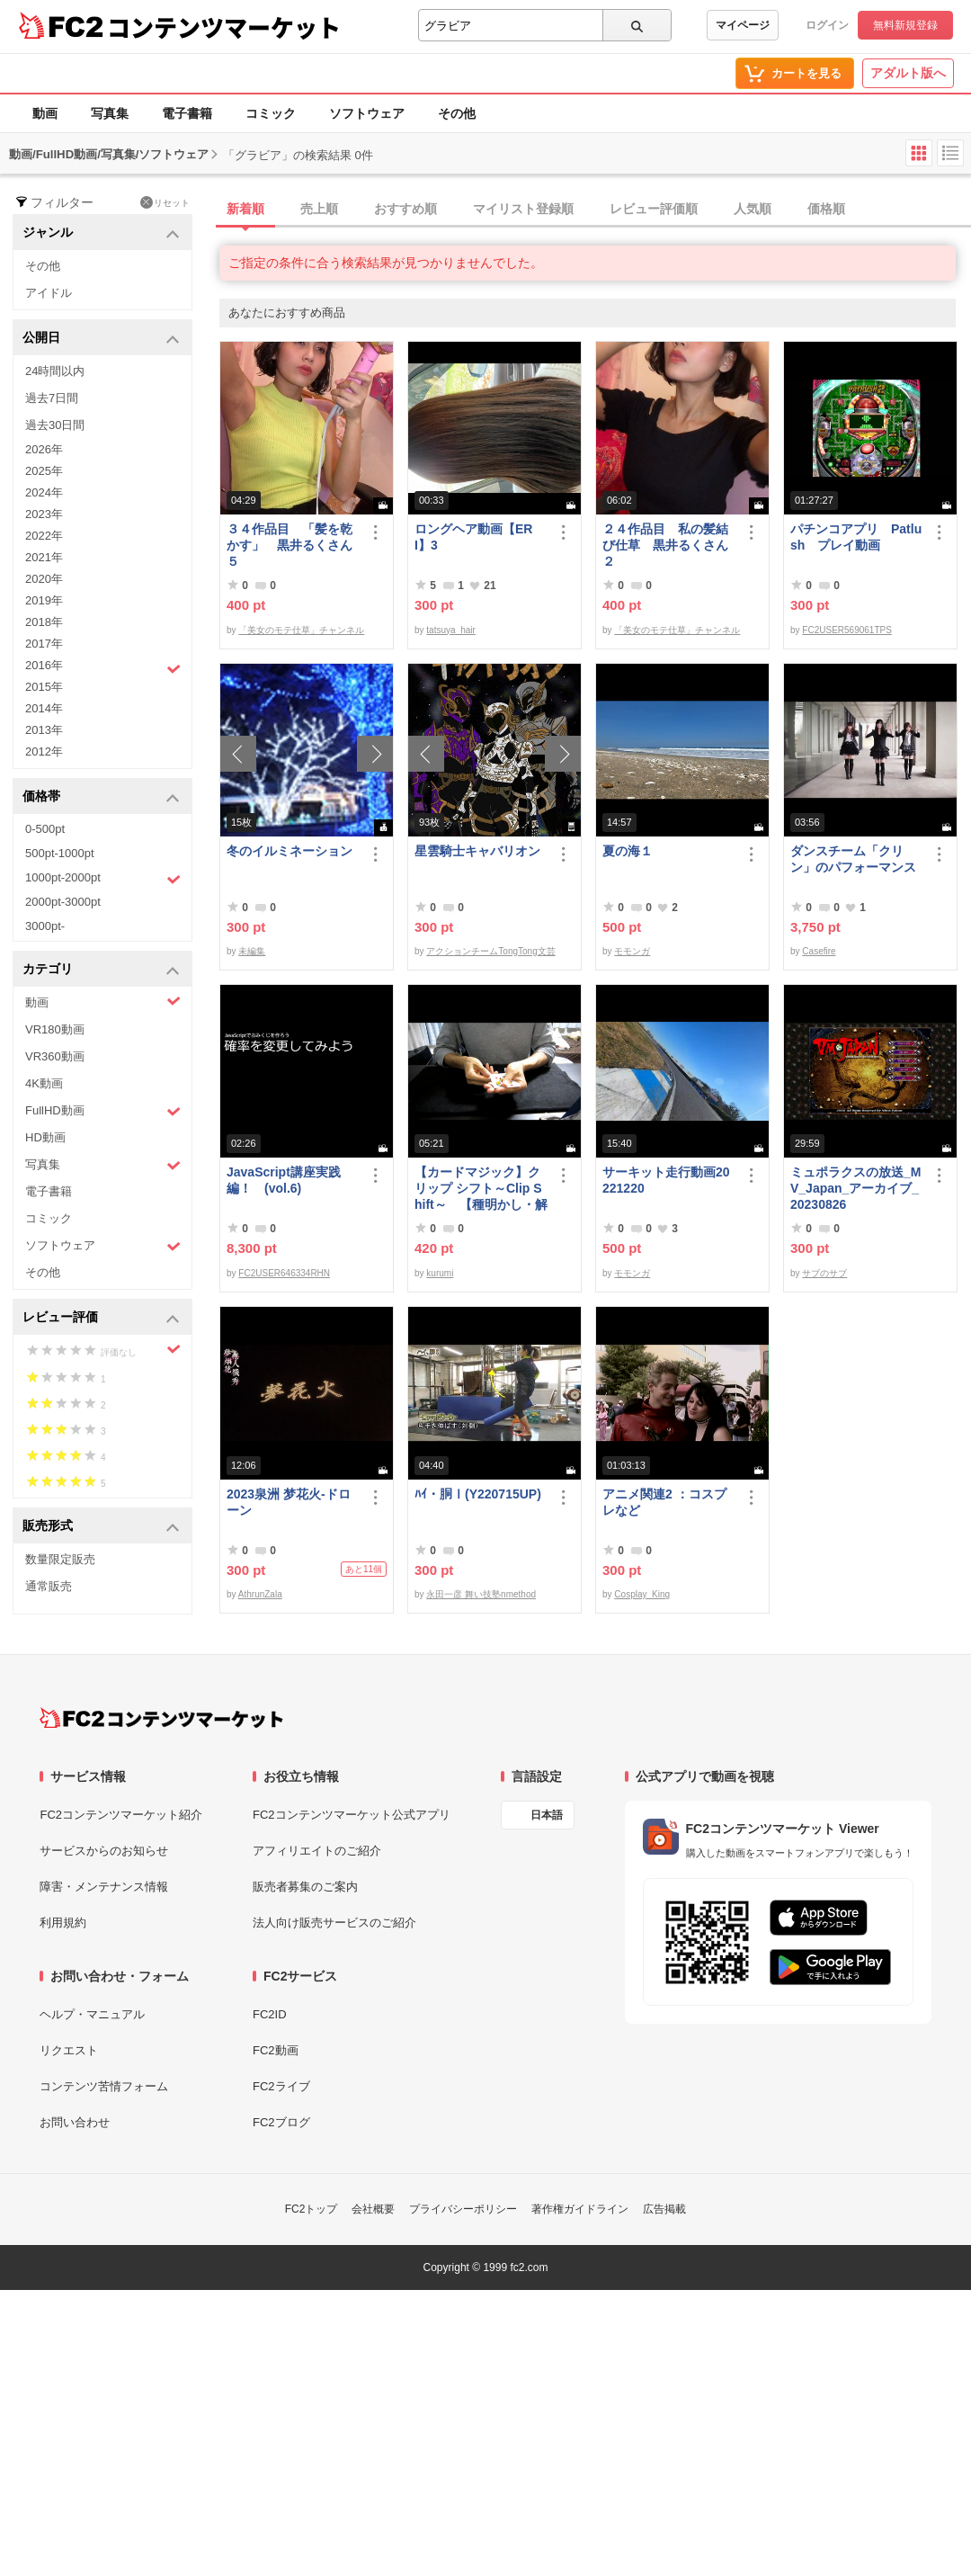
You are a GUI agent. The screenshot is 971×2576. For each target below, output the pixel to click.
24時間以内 (55, 371)
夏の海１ (627, 851)
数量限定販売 (60, 1559)
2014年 (44, 708)
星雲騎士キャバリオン (477, 851)
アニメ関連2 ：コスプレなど (664, 1502)
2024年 (44, 492)
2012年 (44, 751)
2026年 (44, 449)
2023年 (44, 514)
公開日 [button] (101, 338)
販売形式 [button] (101, 1526)
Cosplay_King (642, 1594)
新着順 (245, 208)
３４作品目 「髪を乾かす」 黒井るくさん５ (289, 545)
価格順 (826, 208)
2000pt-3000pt (63, 901)
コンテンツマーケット (224, 27)
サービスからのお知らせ (104, 1850)
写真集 (110, 113)
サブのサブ (824, 1273)
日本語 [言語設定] (546, 1815)
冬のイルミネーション (289, 851)
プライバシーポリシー (463, 2209)
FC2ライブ (281, 2086)
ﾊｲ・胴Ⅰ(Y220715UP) (477, 1494)
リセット (165, 202)
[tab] (595, 210)
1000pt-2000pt (103, 879)
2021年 (44, 557)
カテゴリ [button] (101, 970)
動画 (45, 113)
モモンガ (632, 951)
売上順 (319, 208)
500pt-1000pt (59, 853)
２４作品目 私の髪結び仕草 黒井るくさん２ (665, 545)
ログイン (827, 25)
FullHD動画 (103, 1111)
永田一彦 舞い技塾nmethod (481, 1594)
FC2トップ (311, 2209)
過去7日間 (51, 398)
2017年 (44, 643)
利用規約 (63, 1922)
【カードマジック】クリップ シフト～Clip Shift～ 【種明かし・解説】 (481, 1188)
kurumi (439, 1273)
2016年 (103, 667)
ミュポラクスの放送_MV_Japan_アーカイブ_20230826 (855, 1188)
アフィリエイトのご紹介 (317, 1850)
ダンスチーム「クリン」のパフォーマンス (853, 859)
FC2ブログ (281, 2122)
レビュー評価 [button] (101, 1318)
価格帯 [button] (101, 797)
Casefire (818, 951)
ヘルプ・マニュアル (92, 2014)
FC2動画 (275, 2050)
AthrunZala (260, 1594)
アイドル (48, 293)
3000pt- (45, 926)
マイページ (743, 25)
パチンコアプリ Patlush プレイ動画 (856, 537)
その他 (457, 113)
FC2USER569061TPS (847, 630)
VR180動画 (55, 1029)
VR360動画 (55, 1056)
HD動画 (45, 1137)
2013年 (44, 730)
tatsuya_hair (450, 630)
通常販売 (48, 1586)
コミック (270, 113)
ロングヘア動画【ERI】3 (473, 537)
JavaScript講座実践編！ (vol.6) (284, 1180)
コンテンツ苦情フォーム (104, 2086)
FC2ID (270, 2014)
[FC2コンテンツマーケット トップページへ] (161, 1718)
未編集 (251, 951)
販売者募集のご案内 (305, 1886)
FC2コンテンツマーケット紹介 (121, 1814)
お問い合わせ (75, 2122)
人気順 (752, 208)
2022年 (44, 535)
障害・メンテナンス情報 (104, 1886)
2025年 (44, 471)
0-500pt (45, 829)
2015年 (44, 686)
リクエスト (69, 2050)
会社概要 (373, 2209)
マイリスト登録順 (523, 208)
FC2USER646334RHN (284, 1273)
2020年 (44, 579)
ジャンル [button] (101, 233)
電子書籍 (187, 113)
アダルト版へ (908, 73)
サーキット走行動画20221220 (666, 1180)
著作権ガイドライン (579, 2209)
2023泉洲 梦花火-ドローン (289, 1502)
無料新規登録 (905, 25)
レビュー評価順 (654, 208)
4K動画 (44, 1083)
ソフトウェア (367, 113)
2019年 (44, 600)
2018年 (44, 622)
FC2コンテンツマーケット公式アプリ (351, 1814)
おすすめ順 (405, 208)
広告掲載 (664, 2209)
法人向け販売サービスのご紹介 (334, 1922)
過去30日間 (55, 425)
